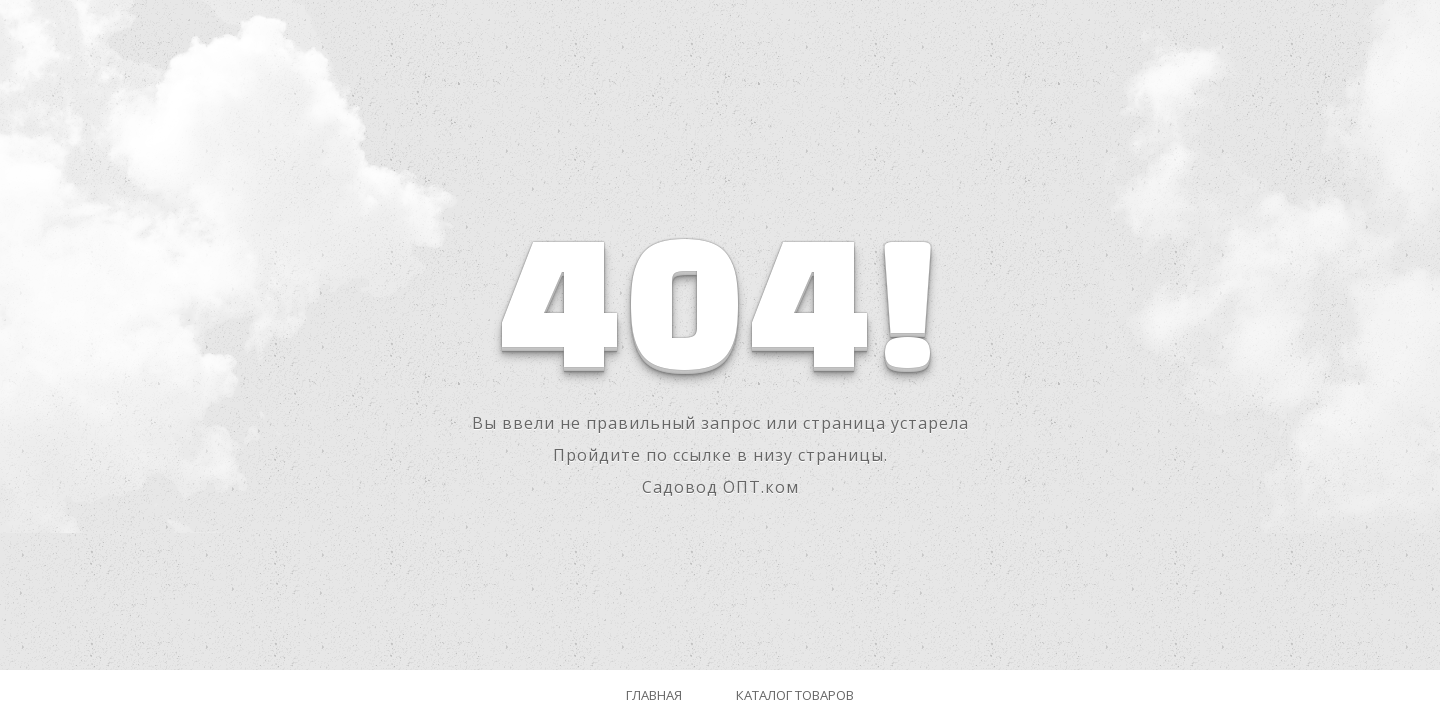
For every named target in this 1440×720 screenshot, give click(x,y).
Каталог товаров (795, 695)
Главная (654, 695)
